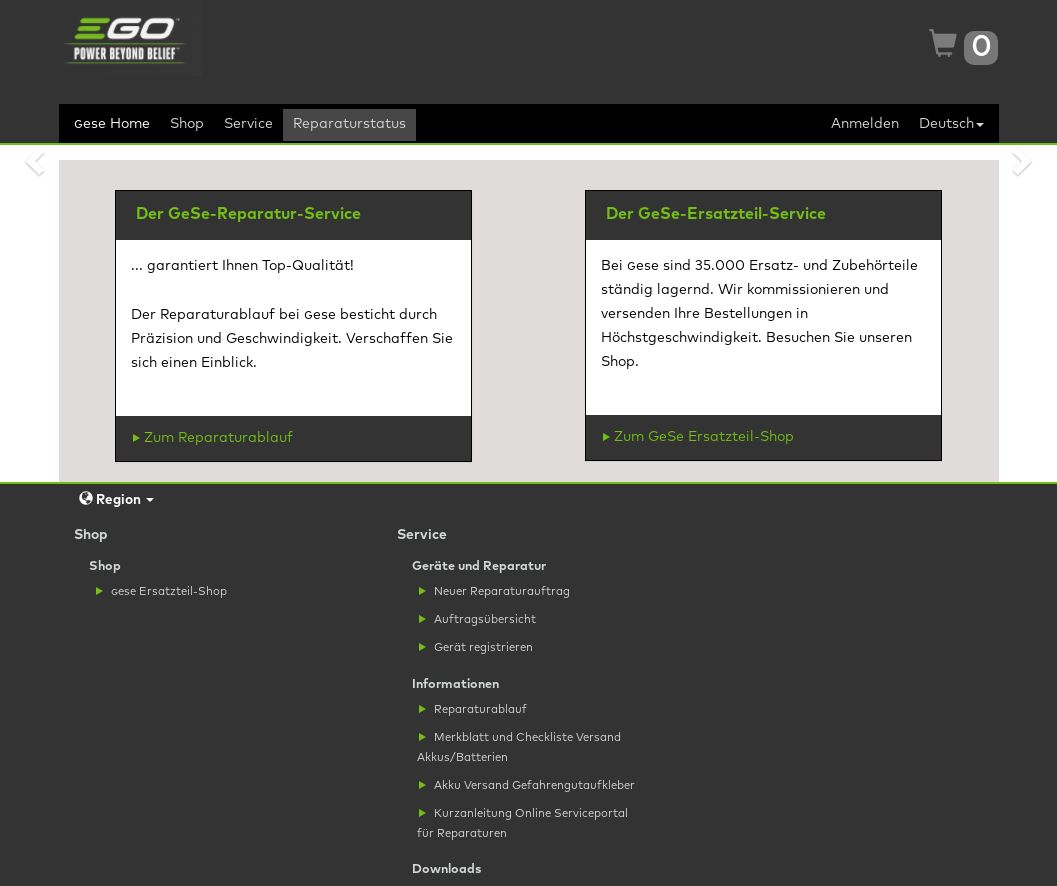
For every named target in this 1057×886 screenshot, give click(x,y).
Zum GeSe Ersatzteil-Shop (698, 437)
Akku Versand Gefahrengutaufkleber (527, 785)
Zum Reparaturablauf (213, 438)
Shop (187, 124)
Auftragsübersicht (477, 619)
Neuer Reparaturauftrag (494, 591)
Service (248, 124)
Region (116, 499)
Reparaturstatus (349, 124)
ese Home (112, 124)
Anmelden (865, 124)
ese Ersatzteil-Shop (161, 591)
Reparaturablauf (473, 709)
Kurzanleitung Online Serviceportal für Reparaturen (522, 823)
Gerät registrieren (476, 647)
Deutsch (951, 124)
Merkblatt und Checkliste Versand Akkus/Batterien (519, 747)
